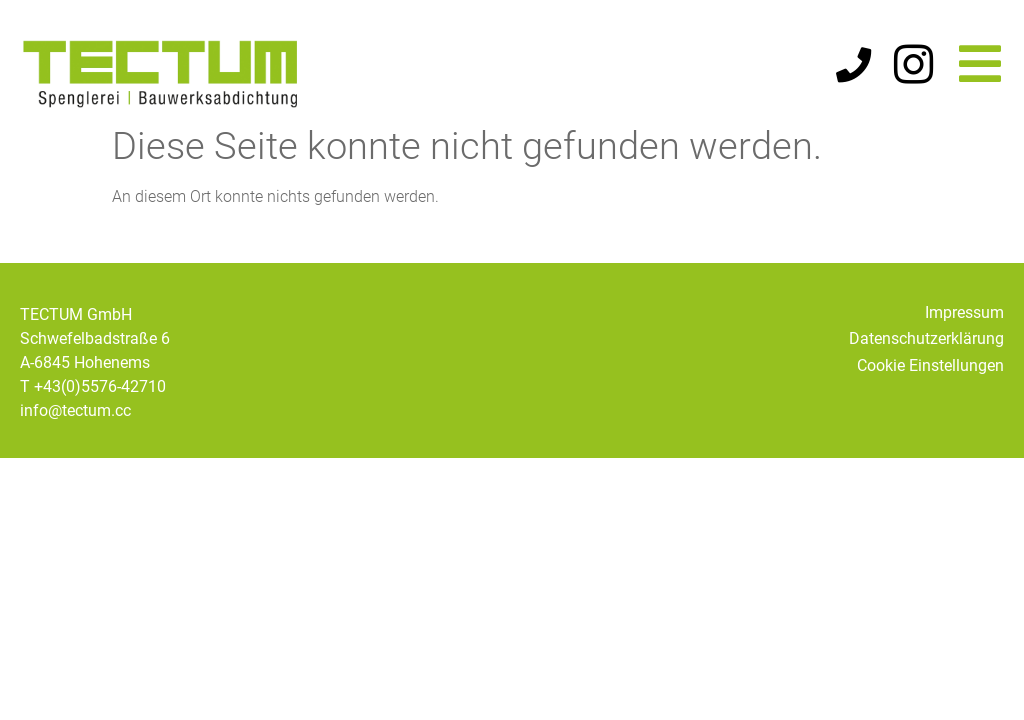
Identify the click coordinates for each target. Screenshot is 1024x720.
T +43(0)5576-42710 (93, 399)
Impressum (964, 325)
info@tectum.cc (75, 423)
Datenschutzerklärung (926, 351)
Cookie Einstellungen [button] (930, 378)
